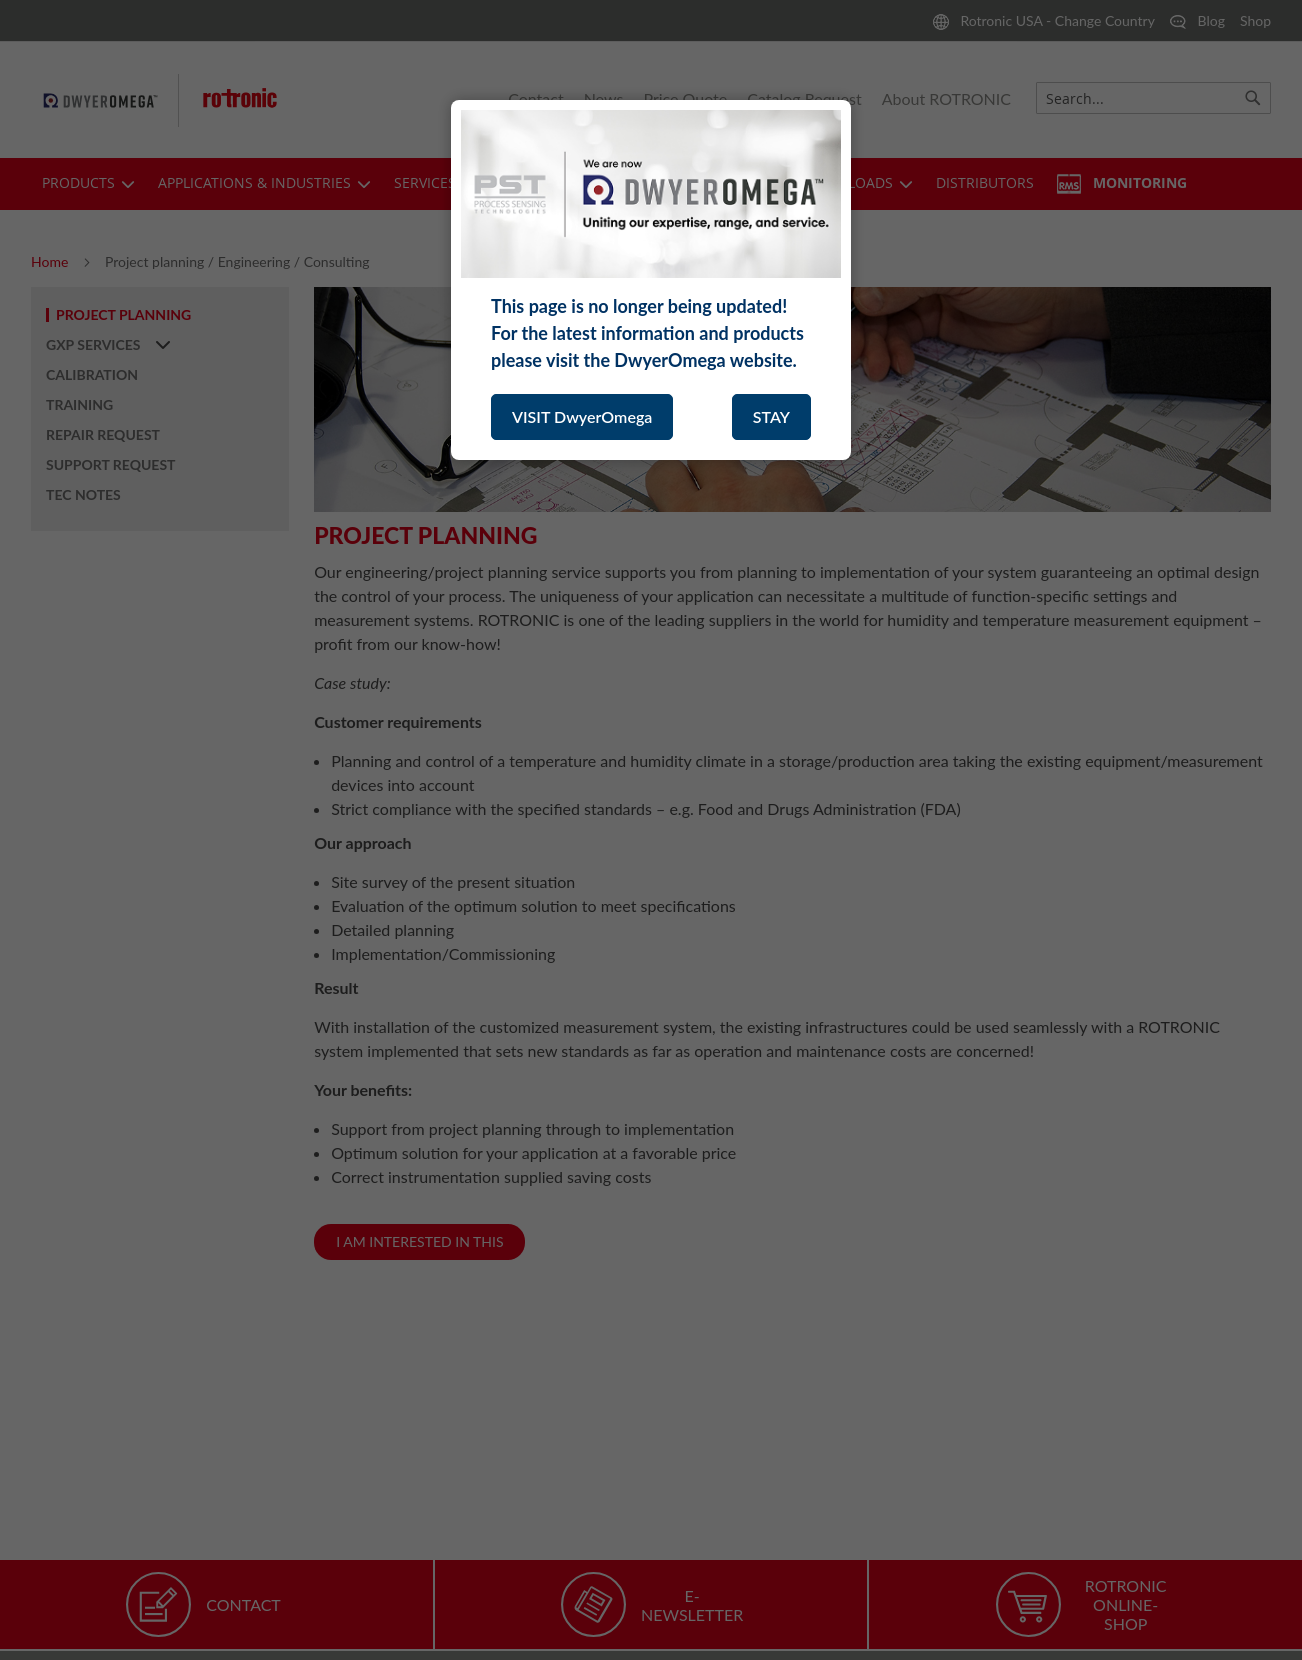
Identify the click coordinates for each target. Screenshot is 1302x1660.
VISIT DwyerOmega (582, 416)
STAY (771, 416)
